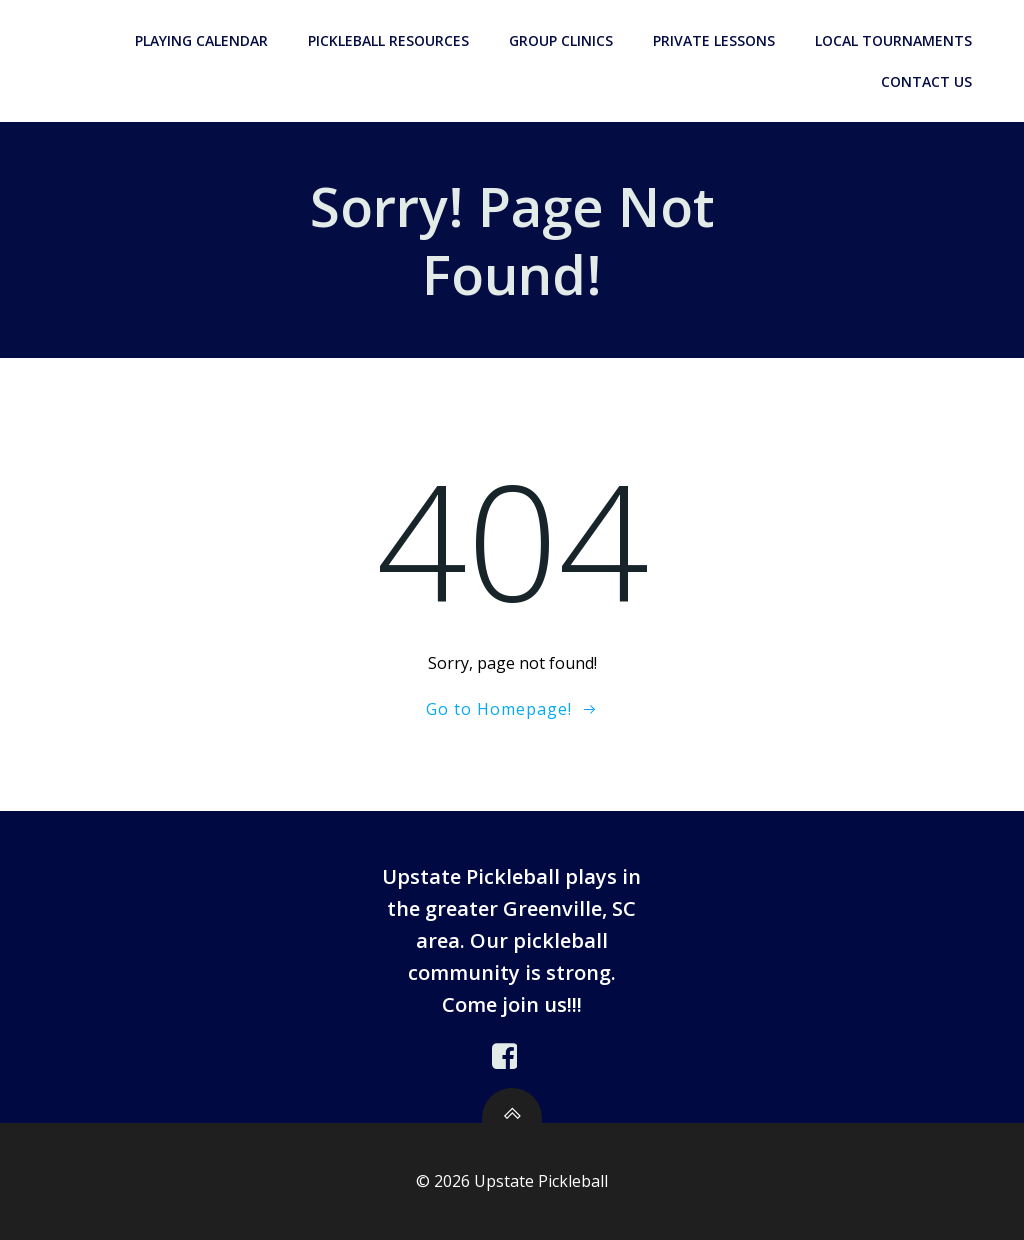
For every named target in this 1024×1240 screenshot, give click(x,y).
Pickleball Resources (388, 40)
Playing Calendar (201, 40)
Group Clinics (561, 40)
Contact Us (926, 81)
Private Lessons (714, 40)
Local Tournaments (893, 40)
